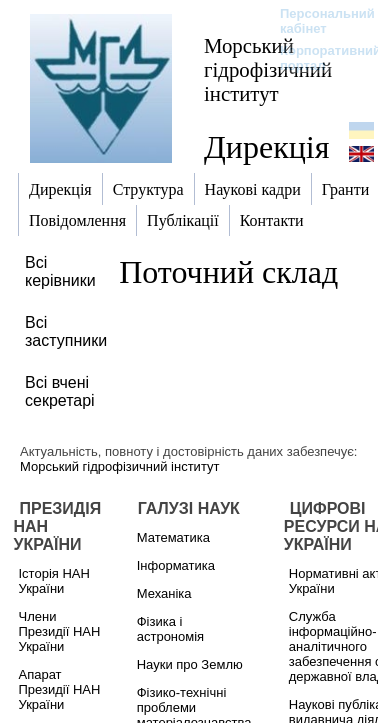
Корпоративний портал (317, 58)
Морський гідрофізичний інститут (268, 69)
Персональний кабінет (317, 21)
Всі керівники (60, 271)
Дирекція (266, 147)
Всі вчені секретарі (60, 391)
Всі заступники (66, 331)
